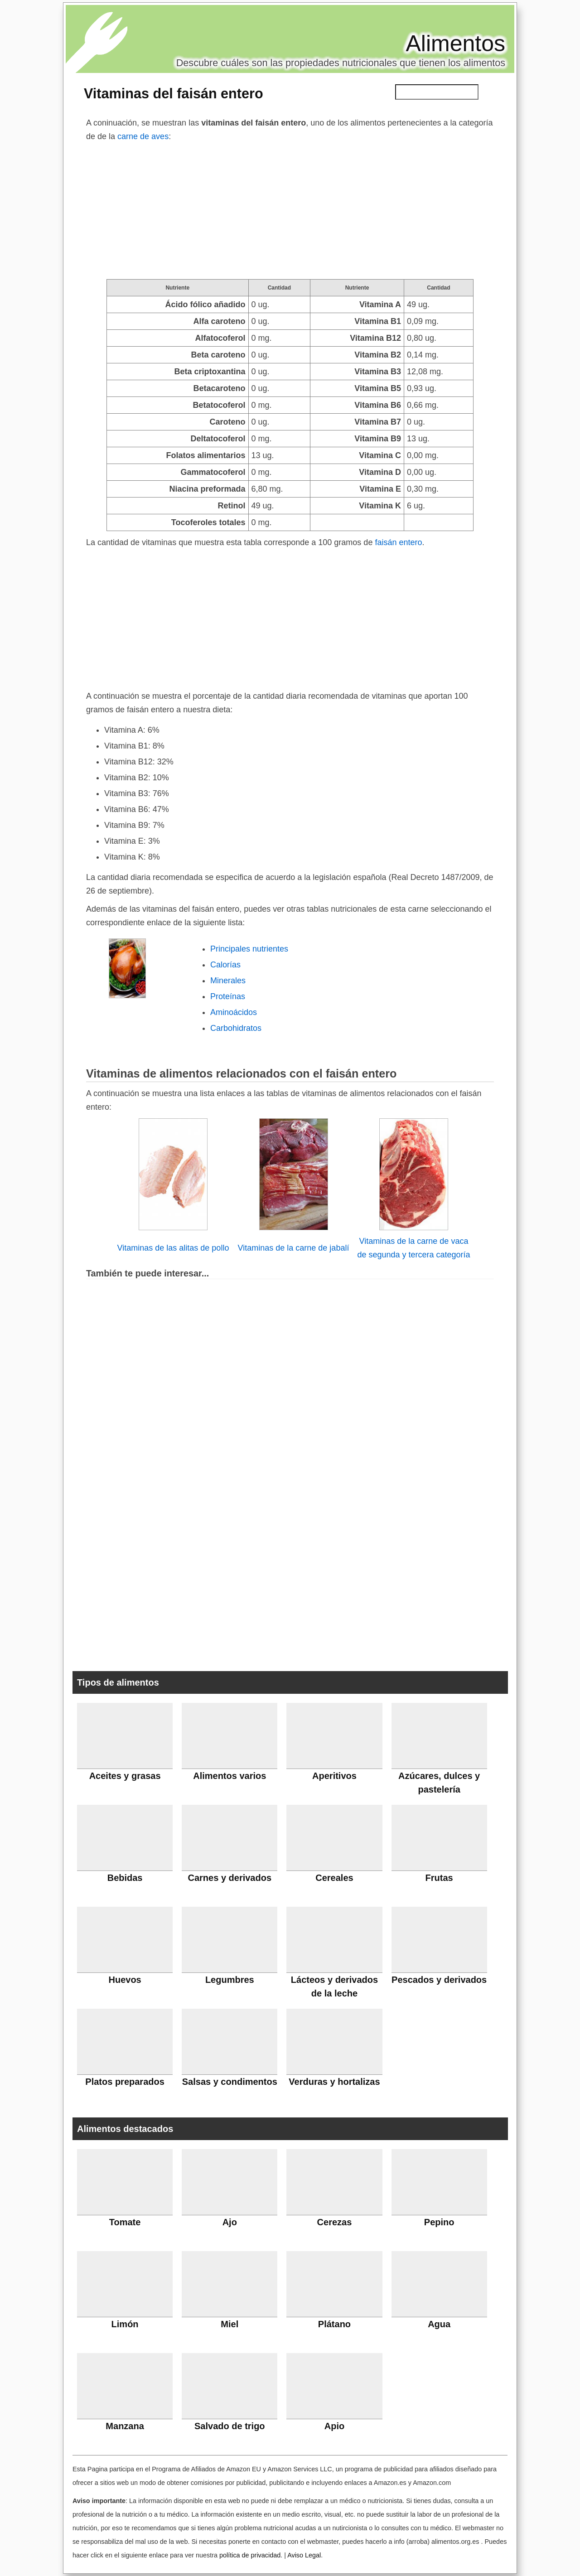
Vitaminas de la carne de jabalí (293, 1247)
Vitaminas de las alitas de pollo (173, 1247)
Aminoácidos (233, 1012)
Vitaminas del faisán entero (173, 93)
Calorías (225, 964)
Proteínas (227, 996)
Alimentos (455, 43)
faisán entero (398, 542)
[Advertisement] (290, 211)
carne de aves (143, 136)
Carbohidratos (235, 1028)
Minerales (228, 980)
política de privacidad (249, 2555)
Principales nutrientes (249, 948)
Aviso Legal (304, 2555)
